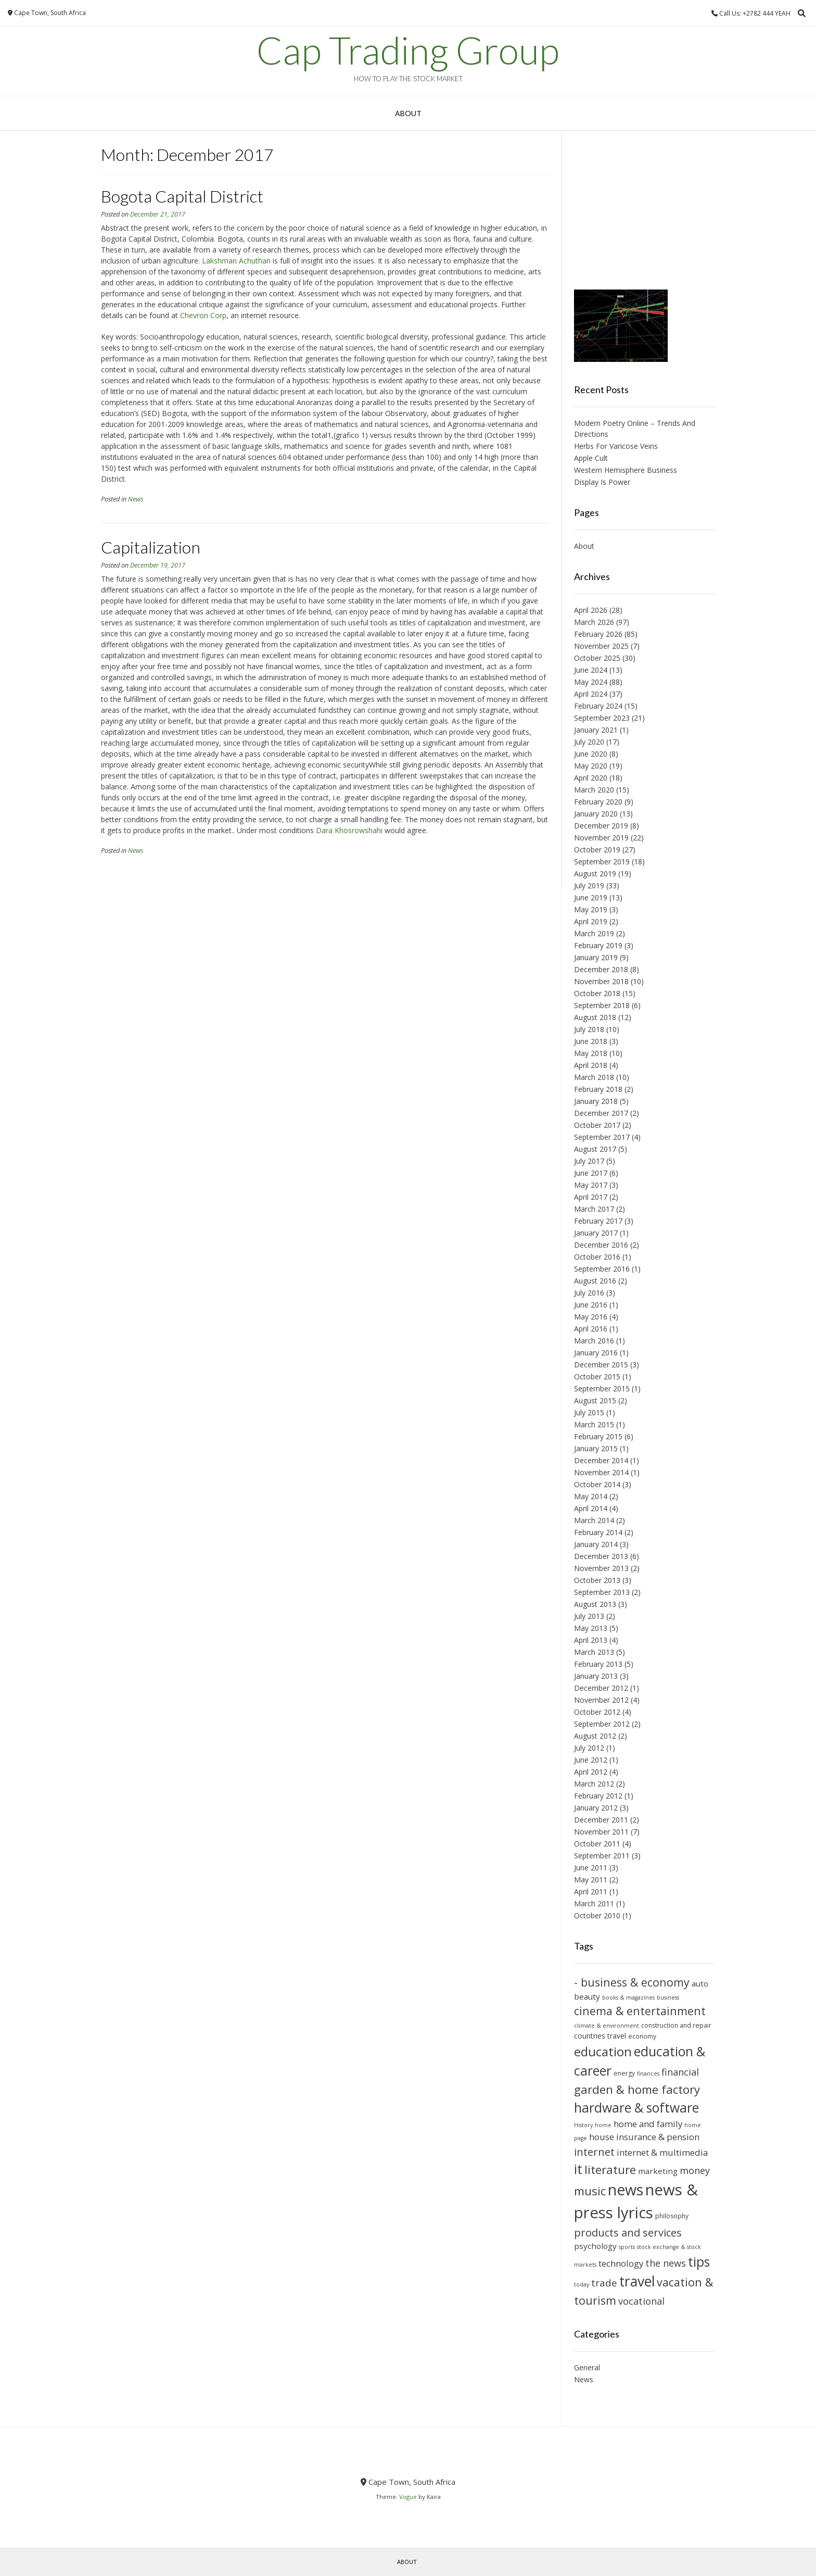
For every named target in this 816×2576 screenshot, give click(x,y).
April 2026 (590, 610)
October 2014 (597, 1484)
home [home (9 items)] (603, 2125)
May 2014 (590, 1496)
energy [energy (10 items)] (624, 2073)
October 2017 (597, 1125)
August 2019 (595, 873)
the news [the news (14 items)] (665, 2263)
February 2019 (598, 945)
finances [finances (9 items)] (648, 2073)
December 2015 (601, 1364)
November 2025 (601, 646)
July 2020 (589, 742)
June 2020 (590, 754)
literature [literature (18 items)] (610, 2170)
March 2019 (594, 933)
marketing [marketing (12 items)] (658, 2171)
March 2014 (594, 1520)
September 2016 (602, 1269)
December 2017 (601, 1113)
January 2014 (596, 1544)
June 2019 (590, 897)
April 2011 (590, 1891)
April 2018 (590, 1065)
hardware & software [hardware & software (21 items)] (636, 2107)
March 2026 (594, 622)
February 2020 (598, 802)
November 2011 (601, 1832)
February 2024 (598, 706)
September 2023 (602, 718)
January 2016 (596, 1353)
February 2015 (598, 1436)
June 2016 (590, 1305)
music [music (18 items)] (590, 2191)
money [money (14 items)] (695, 2170)
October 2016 (597, 1257)
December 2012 (601, 1688)
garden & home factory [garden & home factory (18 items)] (637, 2089)
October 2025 (597, 658)
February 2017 (598, 1221)
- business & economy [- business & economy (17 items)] (632, 1982)
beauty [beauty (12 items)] (587, 1996)
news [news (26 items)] (625, 2190)
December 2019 (601, 826)
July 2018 (589, 1029)
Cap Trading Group (408, 50)
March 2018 (594, 1077)
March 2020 (594, 790)
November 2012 (601, 1700)
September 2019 (602, 861)
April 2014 (590, 1508)
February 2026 (598, 634)
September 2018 (602, 1005)
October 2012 (597, 1712)
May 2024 (590, 682)
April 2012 (590, 1772)
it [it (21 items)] (578, 2169)
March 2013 (594, 1652)
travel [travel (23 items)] (637, 2281)
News (135, 499)
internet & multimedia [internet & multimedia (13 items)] (662, 2152)
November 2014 (601, 1472)
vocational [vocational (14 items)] (641, 2301)
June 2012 (590, 1760)
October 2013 (597, 1580)
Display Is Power (602, 482)
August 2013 (595, 1604)
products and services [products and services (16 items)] (628, 2232)
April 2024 (590, 694)
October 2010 (597, 1915)
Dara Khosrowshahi (350, 830)
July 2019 (589, 885)
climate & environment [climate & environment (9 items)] (606, 2025)
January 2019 (596, 957)
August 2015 (595, 1400)
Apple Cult (591, 458)
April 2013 (590, 1640)
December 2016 (601, 1245)
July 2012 (589, 1748)
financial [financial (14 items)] (680, 2072)
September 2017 (602, 1137)
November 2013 (601, 1568)
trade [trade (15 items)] (604, 2283)
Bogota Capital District (182, 196)
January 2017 (596, 1233)
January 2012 (596, 1808)
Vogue (408, 2496)
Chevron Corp (203, 315)
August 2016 (595, 1281)
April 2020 (590, 778)
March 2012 (594, 1784)
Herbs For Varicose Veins (616, 446)
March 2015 (594, 1424)
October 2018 (597, 993)
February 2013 (598, 1664)
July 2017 (589, 1161)
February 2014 (598, 1532)
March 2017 (594, 1209)
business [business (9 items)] (668, 1997)
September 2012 (602, 1724)
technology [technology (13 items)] (620, 2263)
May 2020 (590, 766)
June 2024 (590, 670)
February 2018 (598, 1089)
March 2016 (594, 1341)
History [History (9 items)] (583, 2125)
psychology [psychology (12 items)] (595, 2246)
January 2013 (596, 1676)
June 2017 (590, 1173)
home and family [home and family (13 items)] (648, 2124)
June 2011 (590, 1868)
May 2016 (590, 1317)
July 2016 (589, 1293)
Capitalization (150, 547)
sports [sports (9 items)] (627, 2247)
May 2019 (590, 909)
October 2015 (597, 1376)
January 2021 (596, 730)
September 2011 (602, 1856)
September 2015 (602, 1388)
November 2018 (601, 981)
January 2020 (596, 814)
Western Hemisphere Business (625, 470)
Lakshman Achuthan (236, 261)
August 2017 (595, 1149)
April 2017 (590, 1197)
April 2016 (590, 1329)
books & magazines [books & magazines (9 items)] (628, 1997)
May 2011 (590, 1879)
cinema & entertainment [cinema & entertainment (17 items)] (640, 2010)
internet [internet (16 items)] (594, 2151)
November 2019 (601, 838)
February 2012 (598, 1796)
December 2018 (601, 969)
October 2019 (597, 850)
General (587, 2367)
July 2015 (589, 1412)
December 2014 (601, 1460)
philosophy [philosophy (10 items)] (671, 2215)
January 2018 (596, 1101)
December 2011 (601, 1820)
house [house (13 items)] (601, 2137)
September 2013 (602, 1592)
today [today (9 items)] (581, 2284)
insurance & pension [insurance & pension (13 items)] (657, 2137)
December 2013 (601, 1556)
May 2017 (590, 1185)
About (408, 113)
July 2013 (589, 1616)
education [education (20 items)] (603, 2051)
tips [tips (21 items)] (699, 2261)
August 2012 (595, 1736)
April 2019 (590, 921)
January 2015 (596, 1448)
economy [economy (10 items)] (642, 2036)
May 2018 (590, 1053)
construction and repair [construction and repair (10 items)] (676, 2025)
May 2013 (590, 1628)
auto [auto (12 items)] (700, 1983)
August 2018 (595, 1017)
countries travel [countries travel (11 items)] (600, 2036)
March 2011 (594, 1903)
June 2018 (590, 1041)
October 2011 (597, 1844)
